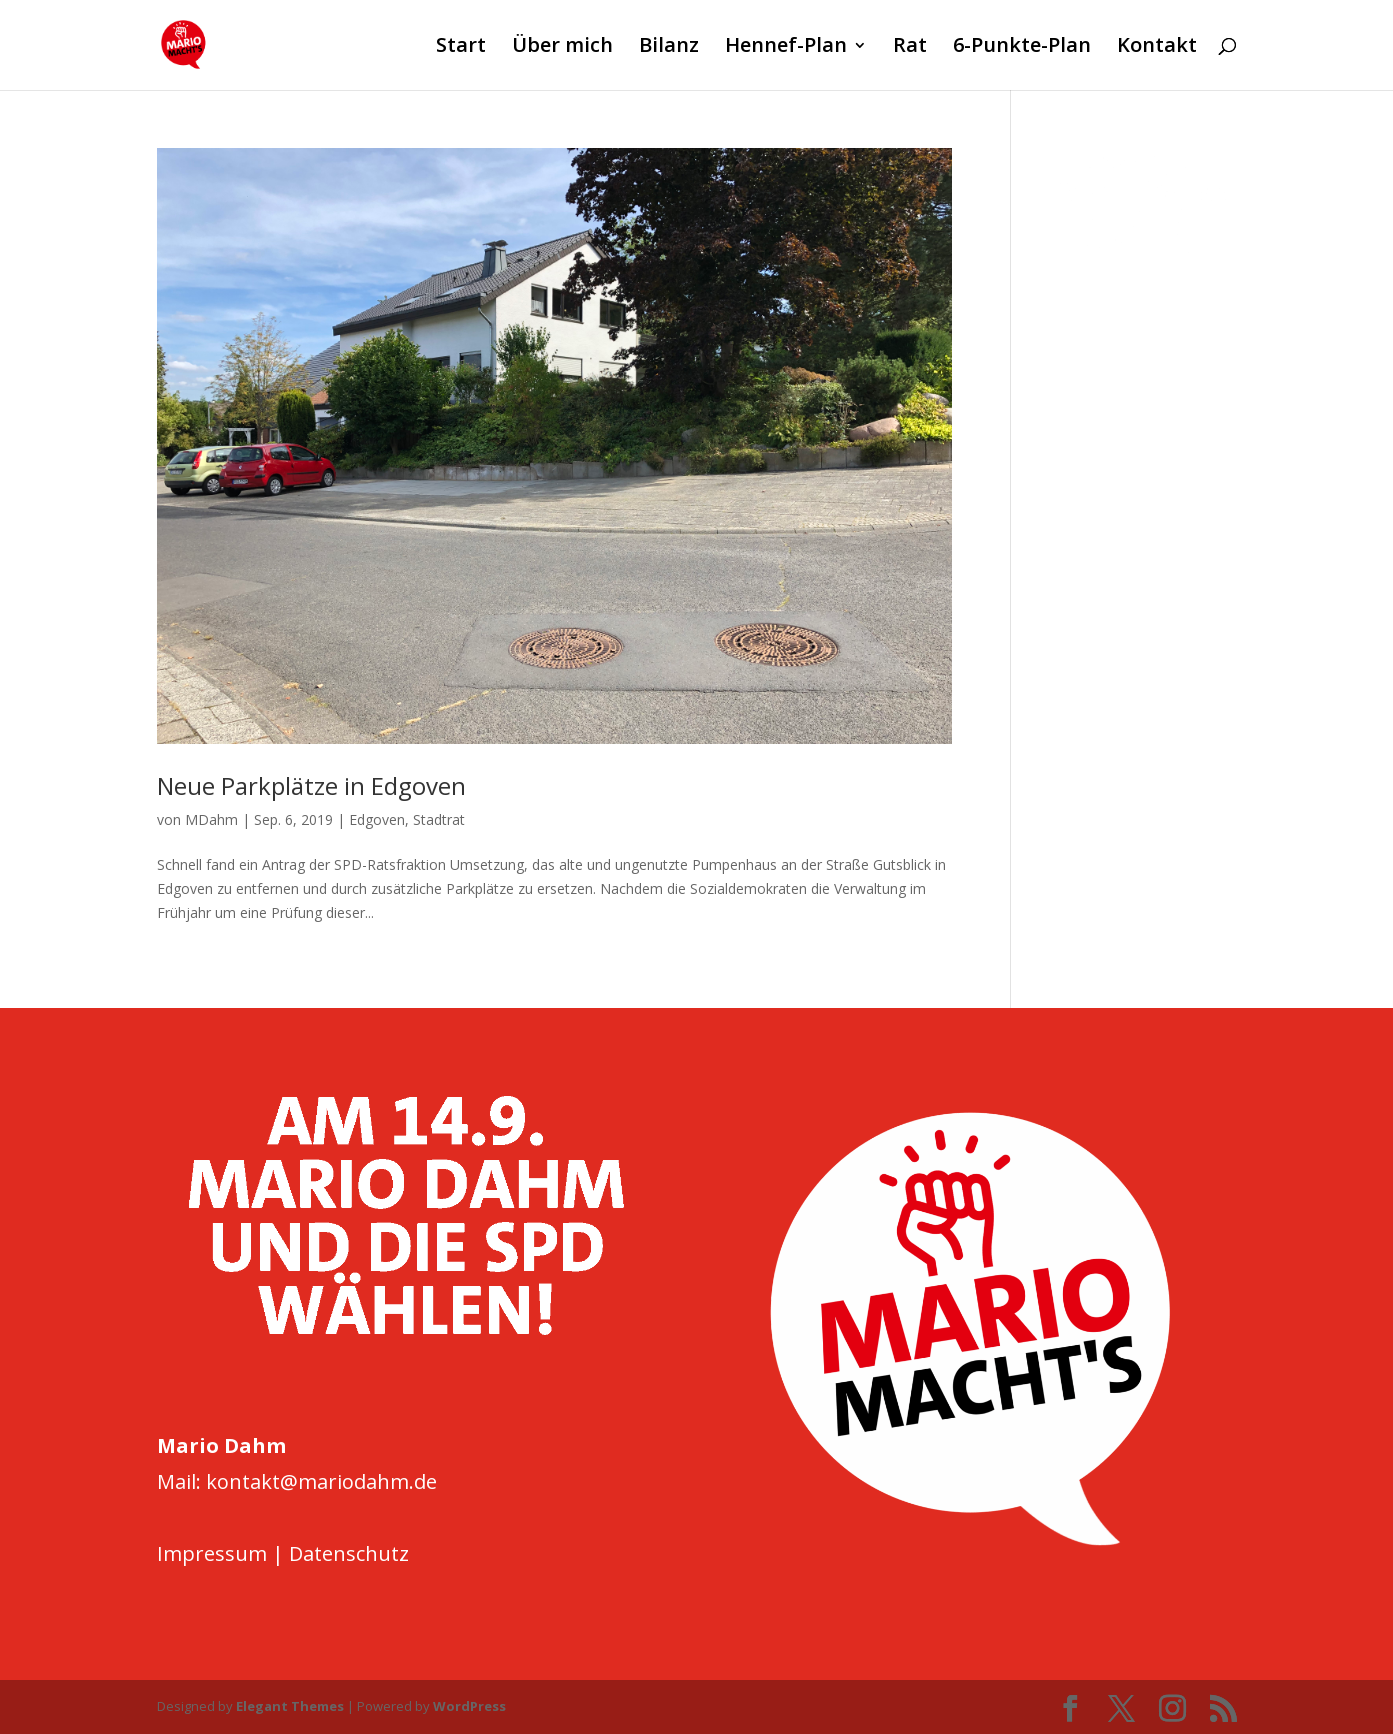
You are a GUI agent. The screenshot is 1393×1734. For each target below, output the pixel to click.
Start (461, 48)
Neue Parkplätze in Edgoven (311, 785)
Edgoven (377, 819)
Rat (910, 48)
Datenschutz (349, 1553)
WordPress (469, 1706)
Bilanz (669, 48)
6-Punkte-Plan (1022, 48)
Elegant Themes (290, 1706)
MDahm (211, 819)
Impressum (212, 1553)
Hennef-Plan (786, 48)
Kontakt (1157, 48)
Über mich (562, 48)
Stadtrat (439, 819)
